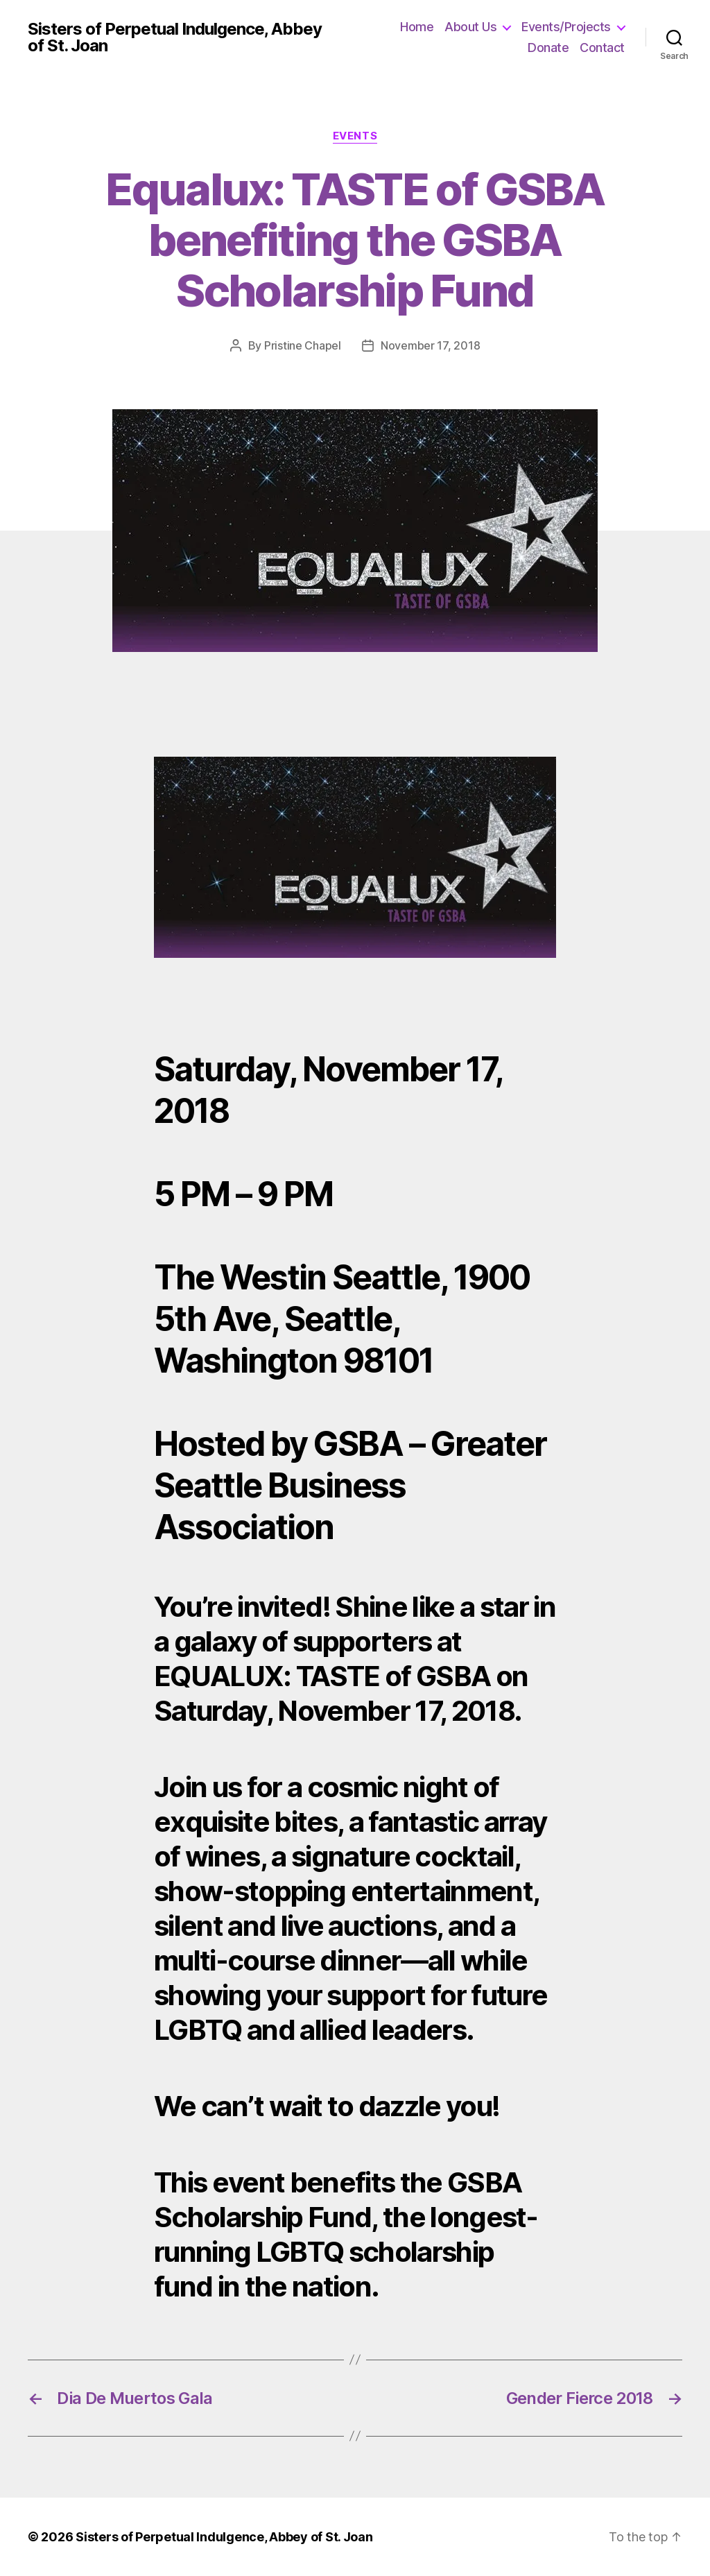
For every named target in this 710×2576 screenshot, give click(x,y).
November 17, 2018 (430, 345)
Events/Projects (566, 26)
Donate (548, 47)
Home (416, 26)
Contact (602, 47)
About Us (470, 26)
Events (355, 136)
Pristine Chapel (302, 345)
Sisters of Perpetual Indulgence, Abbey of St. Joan (175, 37)
